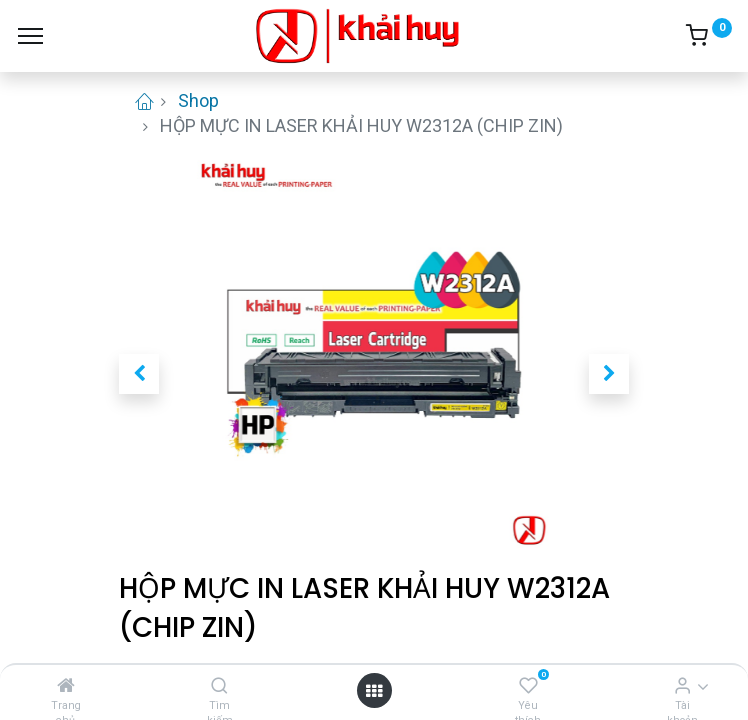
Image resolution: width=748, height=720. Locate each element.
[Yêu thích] (528, 685)
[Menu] (30, 36)
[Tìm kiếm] (219, 685)
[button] (139, 374)
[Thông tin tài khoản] (682, 685)
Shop (198, 100)
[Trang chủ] (66, 685)
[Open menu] (374, 690)
